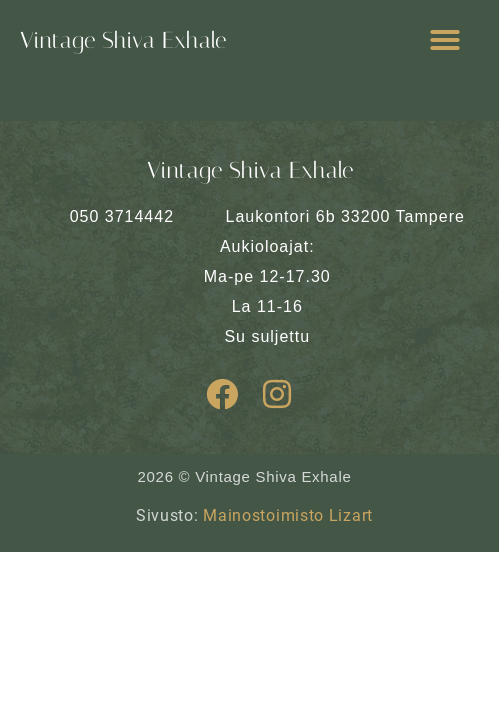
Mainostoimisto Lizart (288, 515)
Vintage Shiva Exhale (123, 40)
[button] (445, 40)
